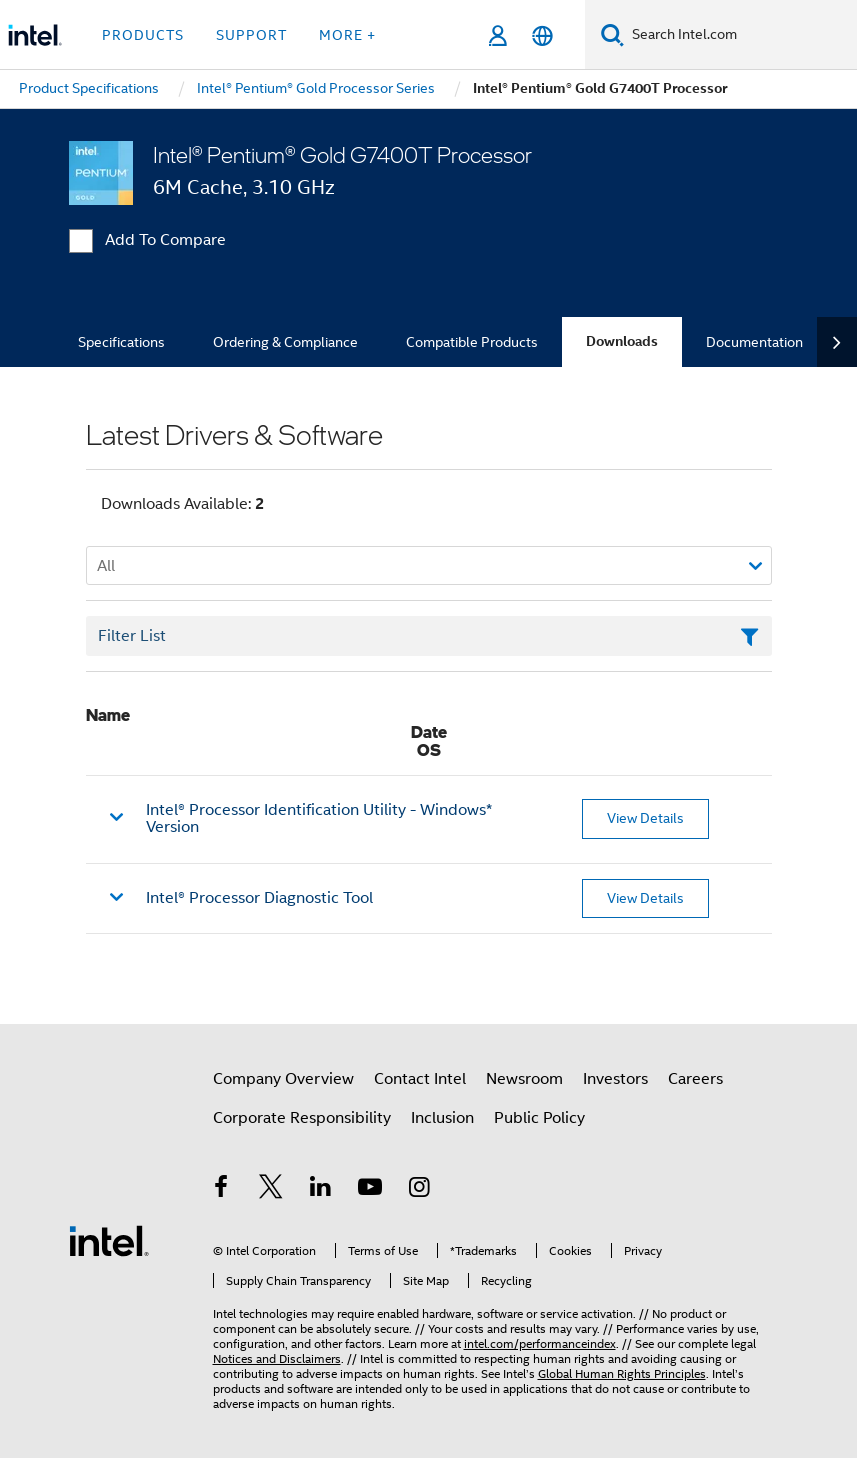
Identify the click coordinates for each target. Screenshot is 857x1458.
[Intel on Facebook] (222, 1190)
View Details (645, 818)
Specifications (121, 342)
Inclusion (442, 1118)
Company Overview (283, 1079)
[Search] (612, 34)
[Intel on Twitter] (271, 1190)
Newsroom (524, 1079)
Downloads (622, 341)
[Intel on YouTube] (370, 1190)
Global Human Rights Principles (622, 1373)
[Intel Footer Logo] (109, 1240)
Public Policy (539, 1118)
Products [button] (143, 35)
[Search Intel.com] (740, 35)
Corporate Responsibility (302, 1118)
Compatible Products (472, 342)
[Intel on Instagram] (420, 1190)
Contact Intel (420, 1079)
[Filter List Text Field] (429, 636)
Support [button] (251, 35)
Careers (695, 1079)
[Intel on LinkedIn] (321, 1190)
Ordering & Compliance (285, 342)
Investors (615, 1079)
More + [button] (347, 35)
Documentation (754, 342)
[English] (542, 35)
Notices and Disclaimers (277, 1358)
